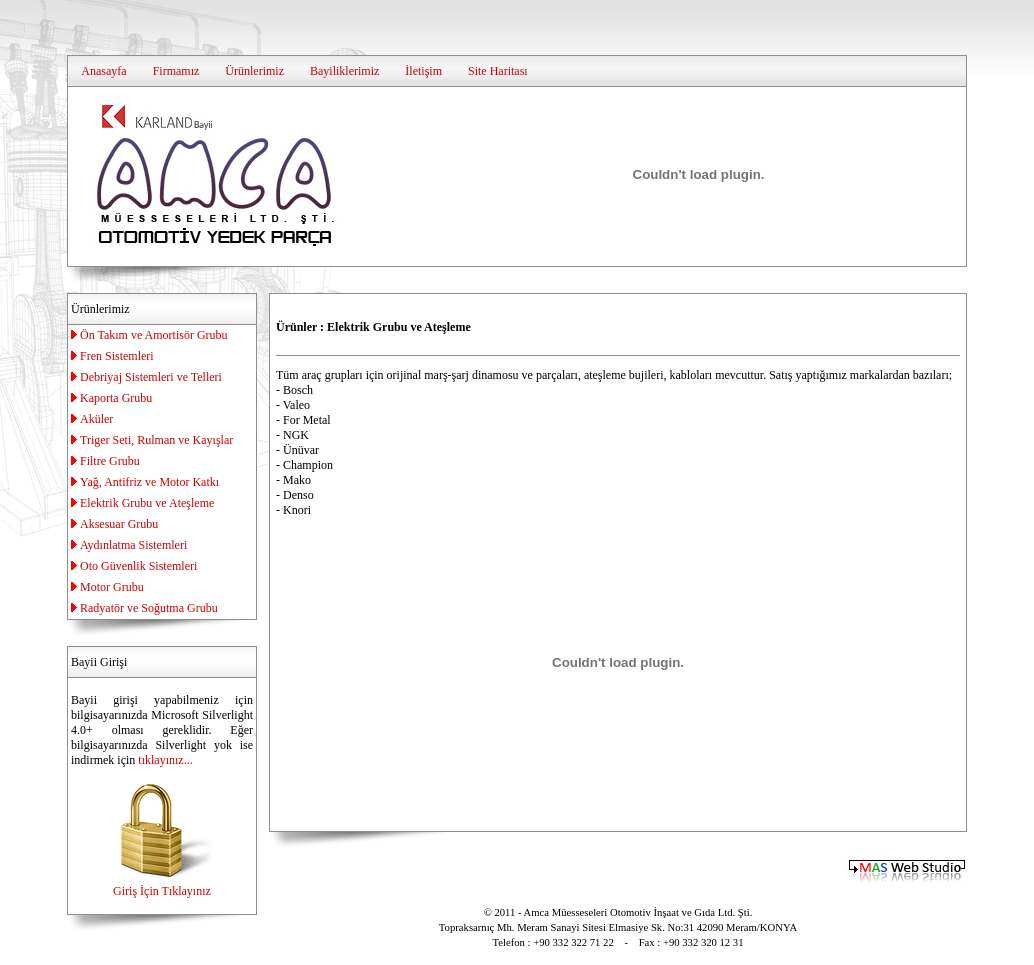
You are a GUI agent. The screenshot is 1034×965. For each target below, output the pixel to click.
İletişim (423, 71)
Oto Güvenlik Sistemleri (138, 566)
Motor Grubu (112, 587)
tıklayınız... (165, 760)
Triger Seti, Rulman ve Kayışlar (156, 440)
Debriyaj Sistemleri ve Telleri (151, 377)
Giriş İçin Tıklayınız (162, 883)
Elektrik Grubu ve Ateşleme (147, 503)
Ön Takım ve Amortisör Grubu (154, 335)
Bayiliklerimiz (344, 71)
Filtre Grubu (110, 461)
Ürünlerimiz (254, 71)
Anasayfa (103, 71)
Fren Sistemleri (117, 356)
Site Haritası (498, 71)
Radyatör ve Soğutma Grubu (149, 608)
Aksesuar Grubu (119, 524)
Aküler (96, 419)
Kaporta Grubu (116, 398)
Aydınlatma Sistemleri (133, 545)
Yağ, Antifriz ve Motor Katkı (149, 482)
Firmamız (176, 71)
